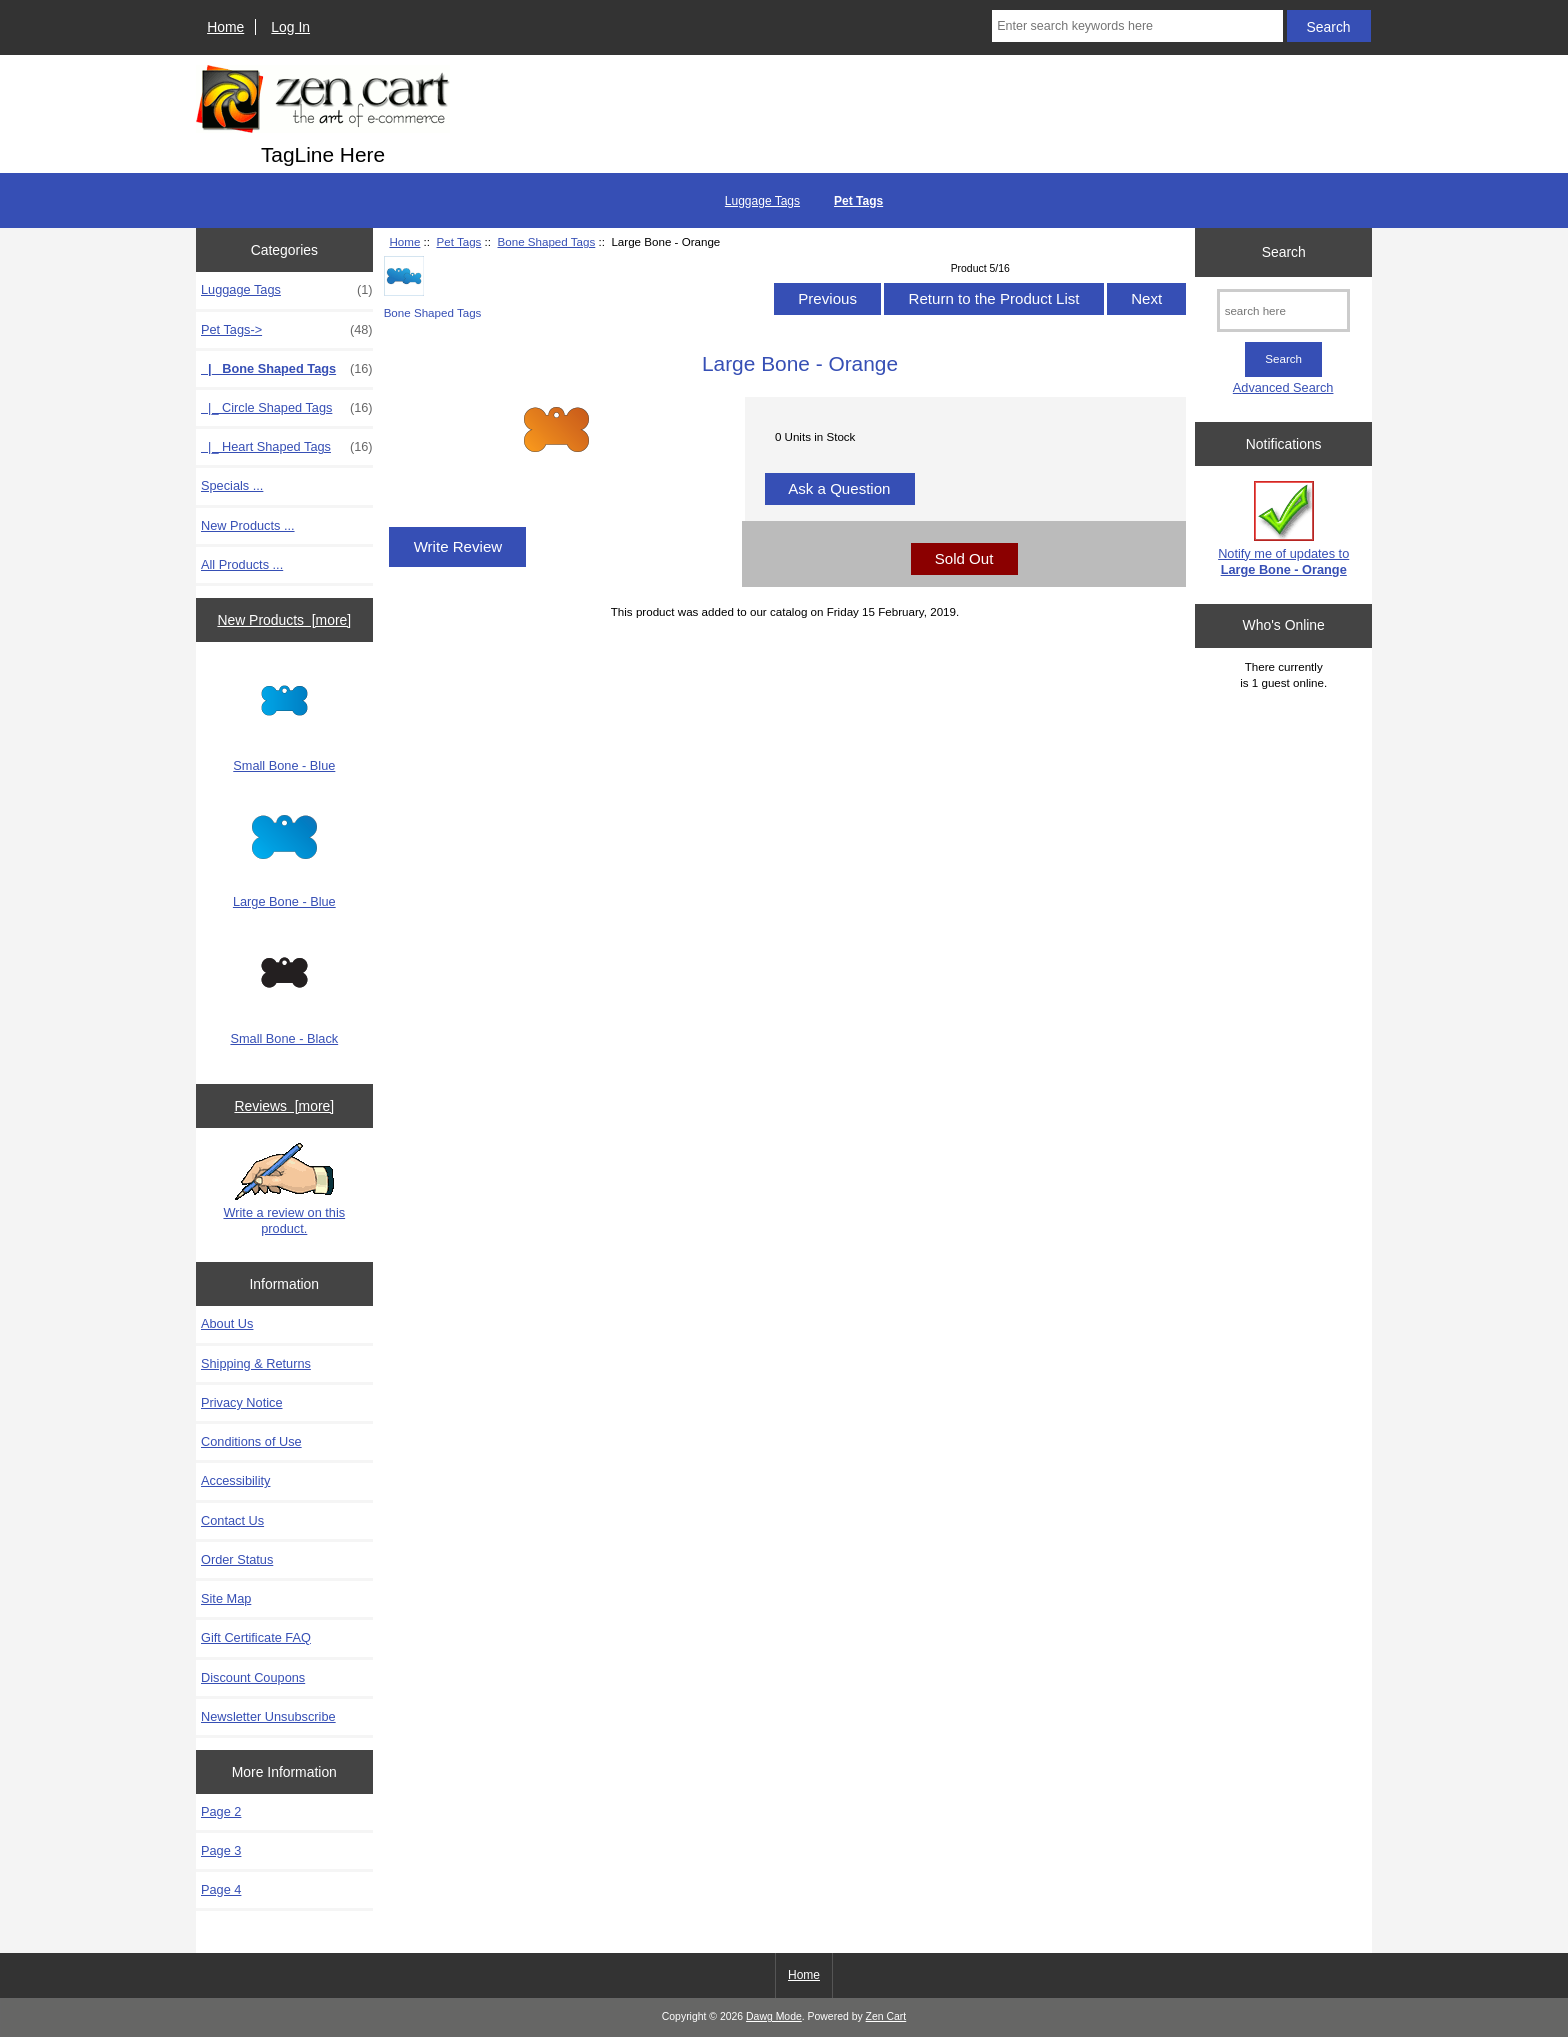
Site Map (226, 1598)
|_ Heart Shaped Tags (287, 447)
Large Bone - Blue (284, 857)
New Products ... (248, 525)
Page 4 (221, 1889)
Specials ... (232, 485)
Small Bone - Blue (284, 721)
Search (1284, 252)
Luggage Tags (762, 201)
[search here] (1283, 310)
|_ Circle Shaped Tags (287, 408)
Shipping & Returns (256, 1363)
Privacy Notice (241, 1402)
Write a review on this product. (284, 1189)
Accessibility (235, 1480)
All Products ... (242, 564)
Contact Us (232, 1520)
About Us (227, 1323)
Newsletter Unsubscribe (268, 1716)
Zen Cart (886, 2016)
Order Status (237, 1559)
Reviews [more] (284, 1106)
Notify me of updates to (1283, 528)
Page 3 (221, 1850)
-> (287, 330)
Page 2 (221, 1811)
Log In (290, 27)
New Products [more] (284, 620)
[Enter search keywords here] (1137, 26)
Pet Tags (458, 241)
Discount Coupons (253, 1677)
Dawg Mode (774, 2016)
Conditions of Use (251, 1441)
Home (225, 27)
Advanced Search (1283, 387)
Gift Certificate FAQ (256, 1637)
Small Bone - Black (284, 993)
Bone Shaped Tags (547, 241)
